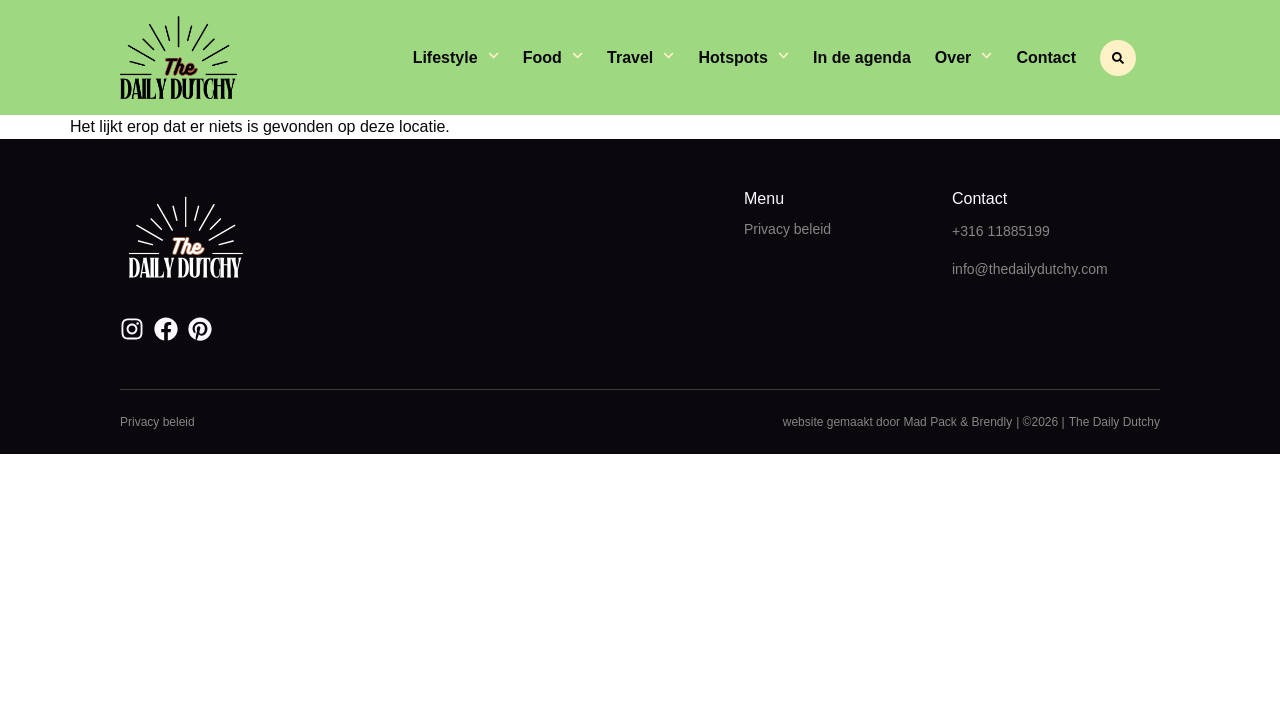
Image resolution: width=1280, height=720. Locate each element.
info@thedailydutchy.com (1030, 269)
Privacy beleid (787, 229)
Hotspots (743, 58)
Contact (1046, 57)
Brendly (991, 422)
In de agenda (862, 57)
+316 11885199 (1001, 231)
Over (964, 58)
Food (553, 58)
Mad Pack (929, 422)
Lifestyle (456, 58)
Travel (640, 58)
